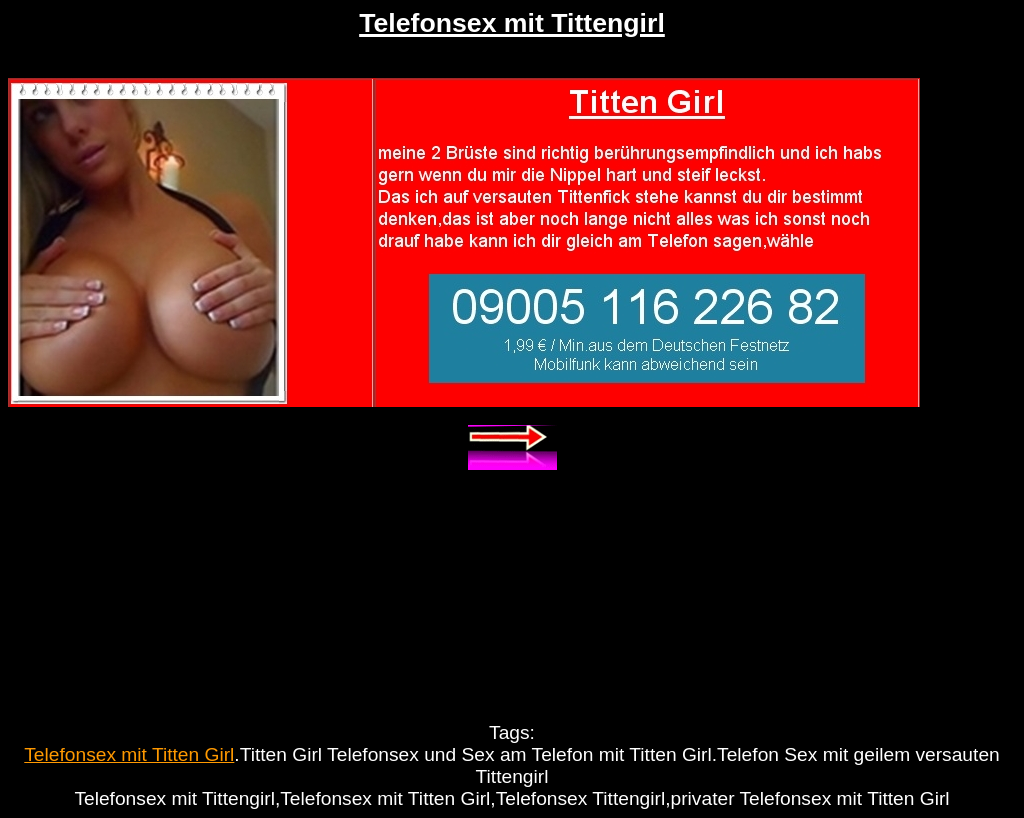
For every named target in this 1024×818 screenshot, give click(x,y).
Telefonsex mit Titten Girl (129, 754)
